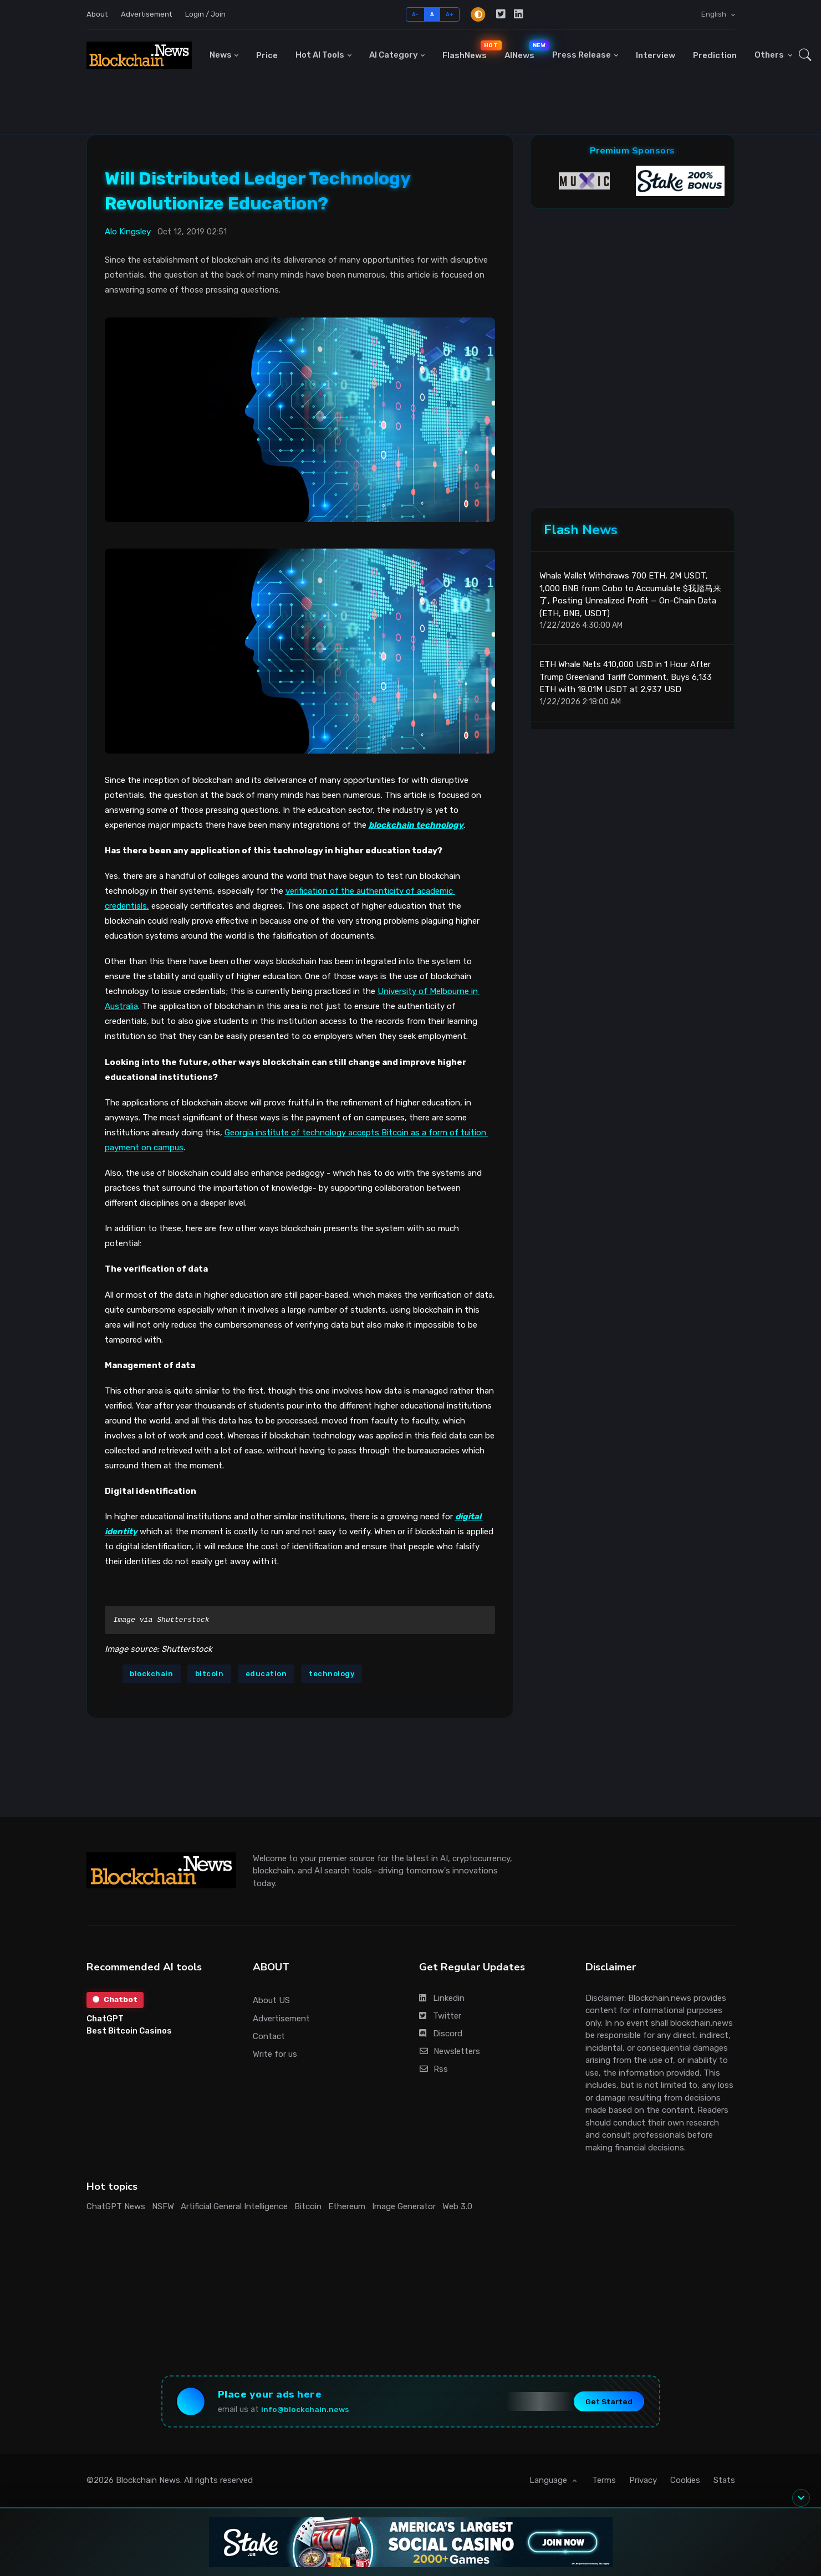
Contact (269, 2036)
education (266, 1673)
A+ (450, 14)
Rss (433, 2069)
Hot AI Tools (319, 55)
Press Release (581, 55)
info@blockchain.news (309, 2411)
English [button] (714, 14)
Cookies (685, 2483)
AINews (523, 50)
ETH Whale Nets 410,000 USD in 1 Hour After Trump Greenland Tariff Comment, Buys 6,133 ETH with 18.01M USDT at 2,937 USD (625, 681)
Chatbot (116, 2000)
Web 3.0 (457, 2206)
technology (331, 1673)
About (97, 14)
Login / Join (205, 14)
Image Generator (404, 2206)
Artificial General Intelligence (234, 2206)
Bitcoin (308, 2206)
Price (267, 55)
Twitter (440, 2016)
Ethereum (346, 2206)
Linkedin (442, 1998)
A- (415, 14)
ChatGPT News (115, 2206)
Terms (604, 2483)
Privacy (643, 2483)
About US (271, 2000)
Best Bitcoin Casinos (129, 2031)
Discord (440, 2034)
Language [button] (549, 2483)
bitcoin (209, 1673)
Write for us (275, 2054)
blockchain (151, 1673)
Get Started (604, 2403)
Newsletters (450, 2051)
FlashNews (469, 50)
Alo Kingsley (128, 232)
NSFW (163, 2206)
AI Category (393, 55)
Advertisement (146, 14)
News (221, 55)
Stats (724, 2483)
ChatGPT (105, 2019)
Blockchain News (148, 2483)
